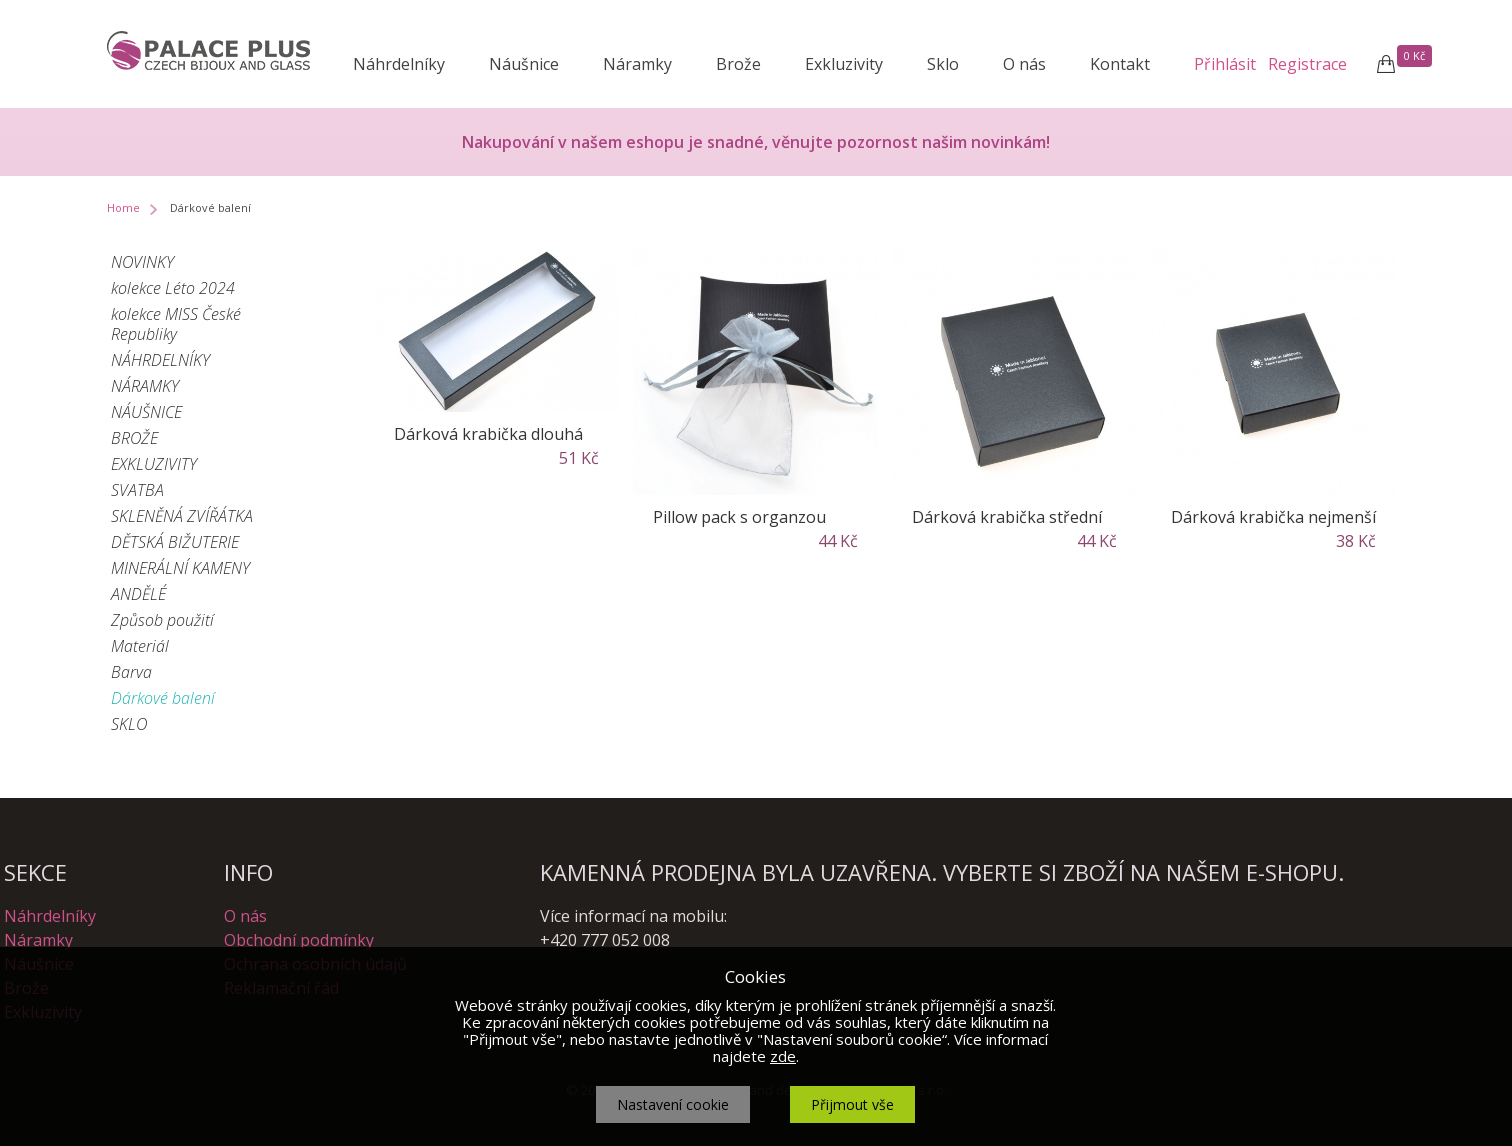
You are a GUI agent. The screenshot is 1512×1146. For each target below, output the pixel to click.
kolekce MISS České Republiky (176, 324)
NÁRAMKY (145, 386)
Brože (738, 64)
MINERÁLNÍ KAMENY (180, 568)
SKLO (129, 724)
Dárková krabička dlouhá (488, 434)
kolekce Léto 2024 (173, 288)
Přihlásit (1225, 64)
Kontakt (1120, 64)
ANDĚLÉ (138, 594)
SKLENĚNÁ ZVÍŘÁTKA (182, 516)
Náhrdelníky (399, 64)
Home (123, 207)
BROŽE (134, 438)
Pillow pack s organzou (739, 517)
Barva (131, 672)
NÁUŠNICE (146, 412)
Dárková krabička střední (1007, 517)
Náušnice (524, 64)
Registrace (1307, 64)
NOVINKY (142, 262)
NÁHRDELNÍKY (160, 360)
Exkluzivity (844, 64)
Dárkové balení (163, 698)
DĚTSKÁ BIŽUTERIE (175, 542)
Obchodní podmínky (299, 940)
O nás (1024, 64)
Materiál (140, 646)
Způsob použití (162, 620)
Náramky (637, 64)
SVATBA (137, 490)
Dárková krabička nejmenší (1273, 517)
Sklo (943, 64)
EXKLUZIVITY (154, 464)
